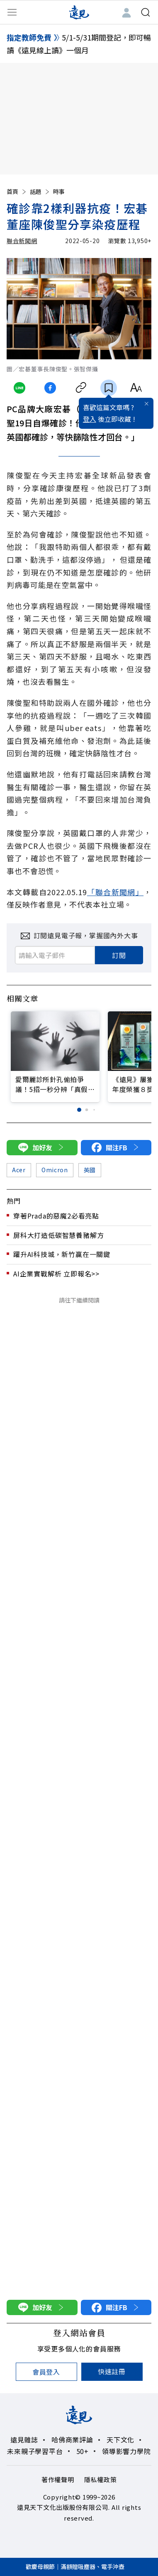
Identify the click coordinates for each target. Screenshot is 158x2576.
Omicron (54, 1170)
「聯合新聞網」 (115, 892)
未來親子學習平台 (35, 2451)
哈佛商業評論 (72, 2440)
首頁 (17, 191)
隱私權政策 (100, 2479)
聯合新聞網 (22, 241)
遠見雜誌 (24, 2440)
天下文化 (120, 2440)
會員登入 (46, 2372)
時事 (59, 191)
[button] (79, 1110)
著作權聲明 (57, 2479)
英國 (90, 1170)
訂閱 (119, 955)
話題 (40, 191)
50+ (82, 2451)
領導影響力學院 (126, 2451)
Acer (19, 1170)
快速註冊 (112, 2371)
